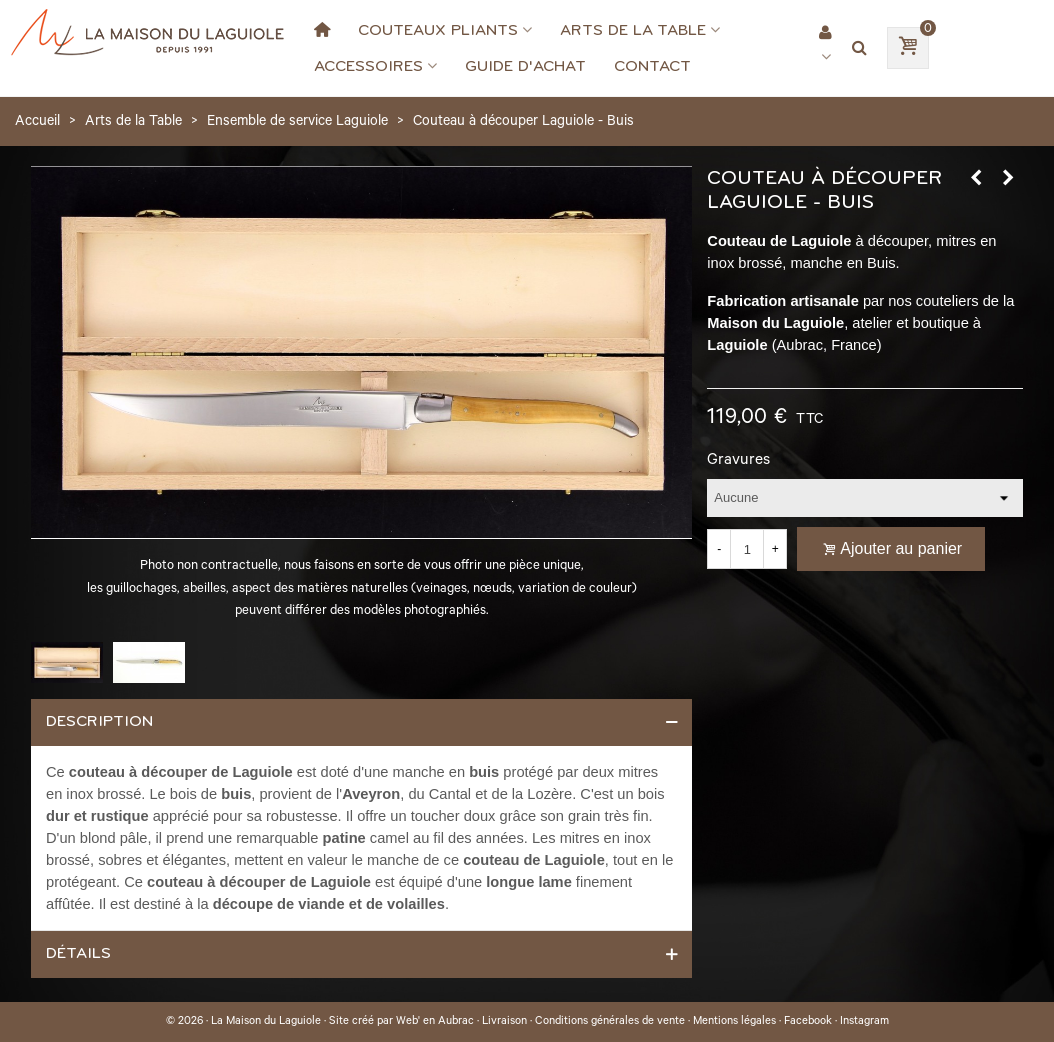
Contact (652, 66)
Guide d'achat (525, 66)
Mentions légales (734, 1022)
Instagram (864, 1022)
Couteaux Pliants (438, 30)
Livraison (504, 1022)
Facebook (808, 1022)
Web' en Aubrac (435, 1022)
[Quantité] (747, 549)
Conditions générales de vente (610, 1022)
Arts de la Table (633, 30)
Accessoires (368, 66)
